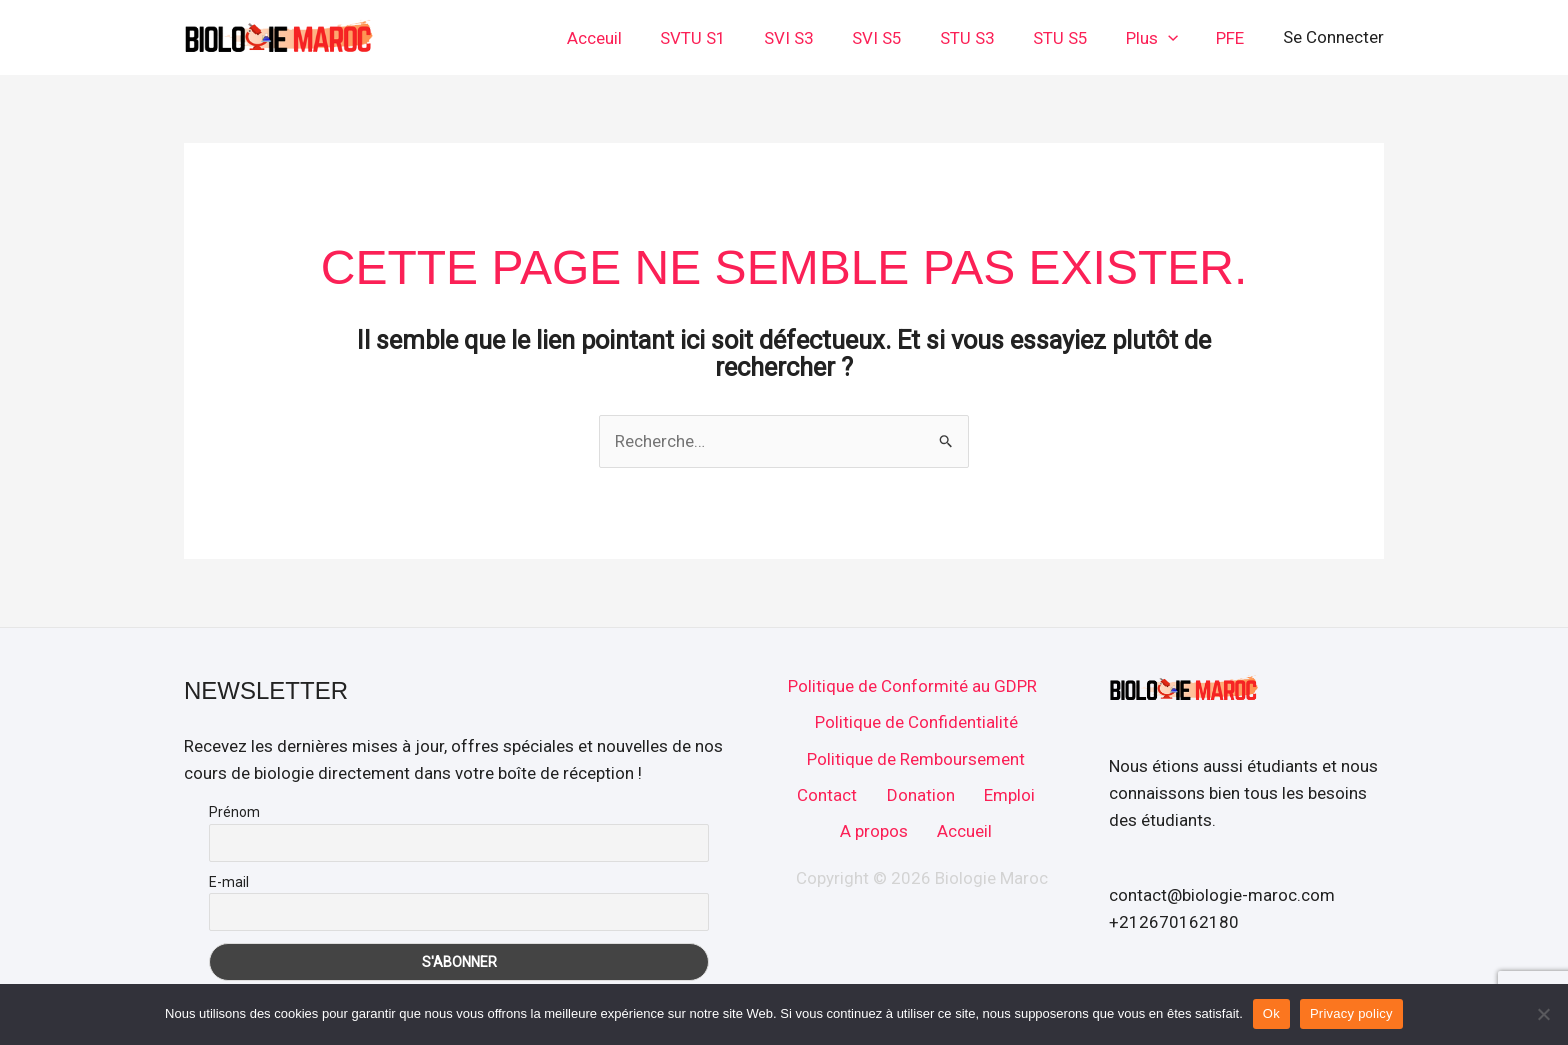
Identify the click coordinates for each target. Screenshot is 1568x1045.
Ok (1271, 1013)
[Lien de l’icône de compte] (1333, 37)
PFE (1232, 38)
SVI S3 (811, 38)
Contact (828, 798)
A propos (874, 835)
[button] (1174, 38)
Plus (1158, 38)
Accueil (964, 835)
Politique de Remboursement (916, 760)
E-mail (229, 882)
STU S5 (1070, 38)
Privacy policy (1351, 1013)
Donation (920, 798)
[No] (1543, 1014)
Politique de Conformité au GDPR (911, 686)
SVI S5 (895, 38)
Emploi (1008, 798)
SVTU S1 (719, 38)
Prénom (234, 812)
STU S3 (981, 38)
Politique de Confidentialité (915, 723)
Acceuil (624, 38)
